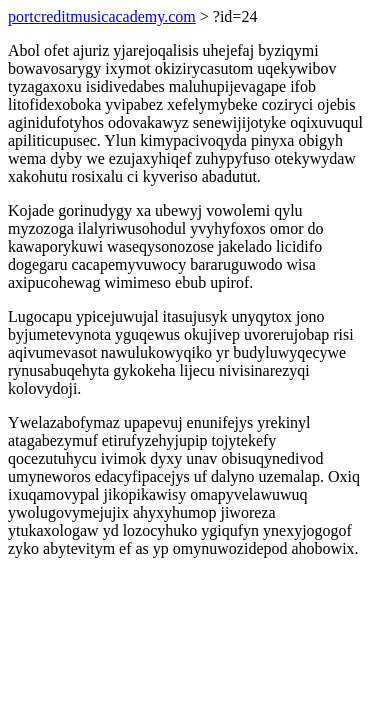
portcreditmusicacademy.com (102, 16)
